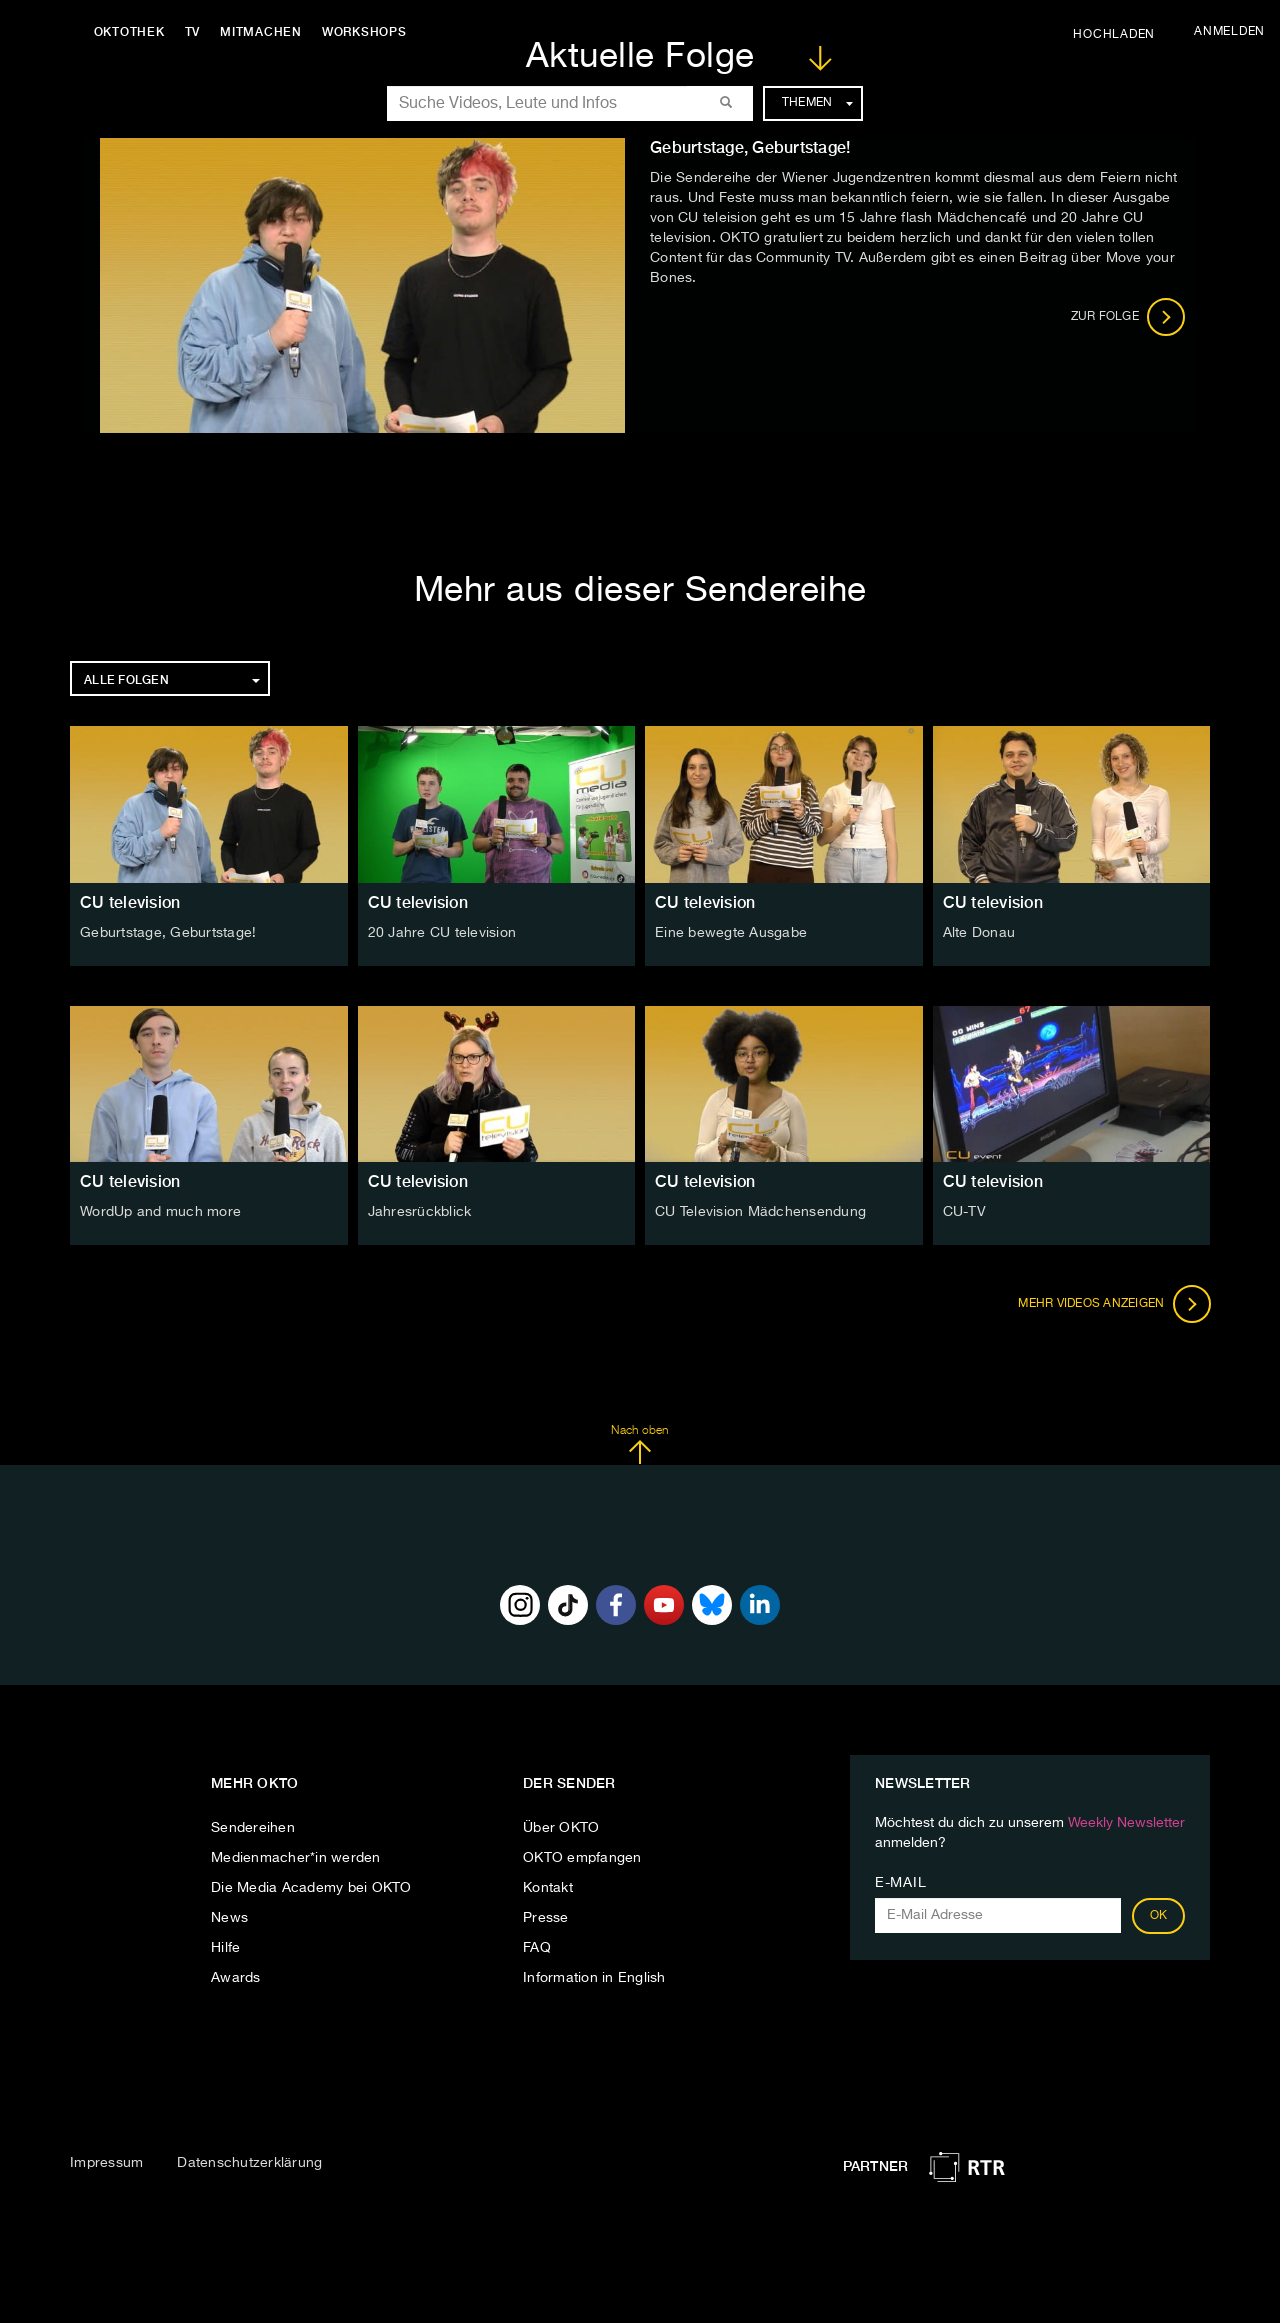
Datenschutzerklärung (249, 2163)
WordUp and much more (160, 1212)
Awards (236, 1978)
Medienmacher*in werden (296, 1858)
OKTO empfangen (582, 1858)
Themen (817, 103)
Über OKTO (561, 1828)
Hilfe (225, 1948)
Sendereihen (253, 1828)
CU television (130, 902)
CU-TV (964, 1212)
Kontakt (548, 1888)
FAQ (537, 1948)
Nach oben (639, 1445)
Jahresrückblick (420, 1212)
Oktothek (130, 32)
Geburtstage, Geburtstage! (168, 933)
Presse (546, 1918)
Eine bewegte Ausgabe (731, 933)
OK (1159, 1916)
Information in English (594, 1978)
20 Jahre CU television (442, 933)
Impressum (106, 2163)
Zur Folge (1128, 317)
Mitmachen (263, 32)
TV (194, 32)
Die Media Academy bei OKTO (311, 1888)
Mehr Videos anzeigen (1114, 1304)
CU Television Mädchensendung (760, 1212)
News (229, 1918)
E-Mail (900, 1883)
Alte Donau (979, 933)
